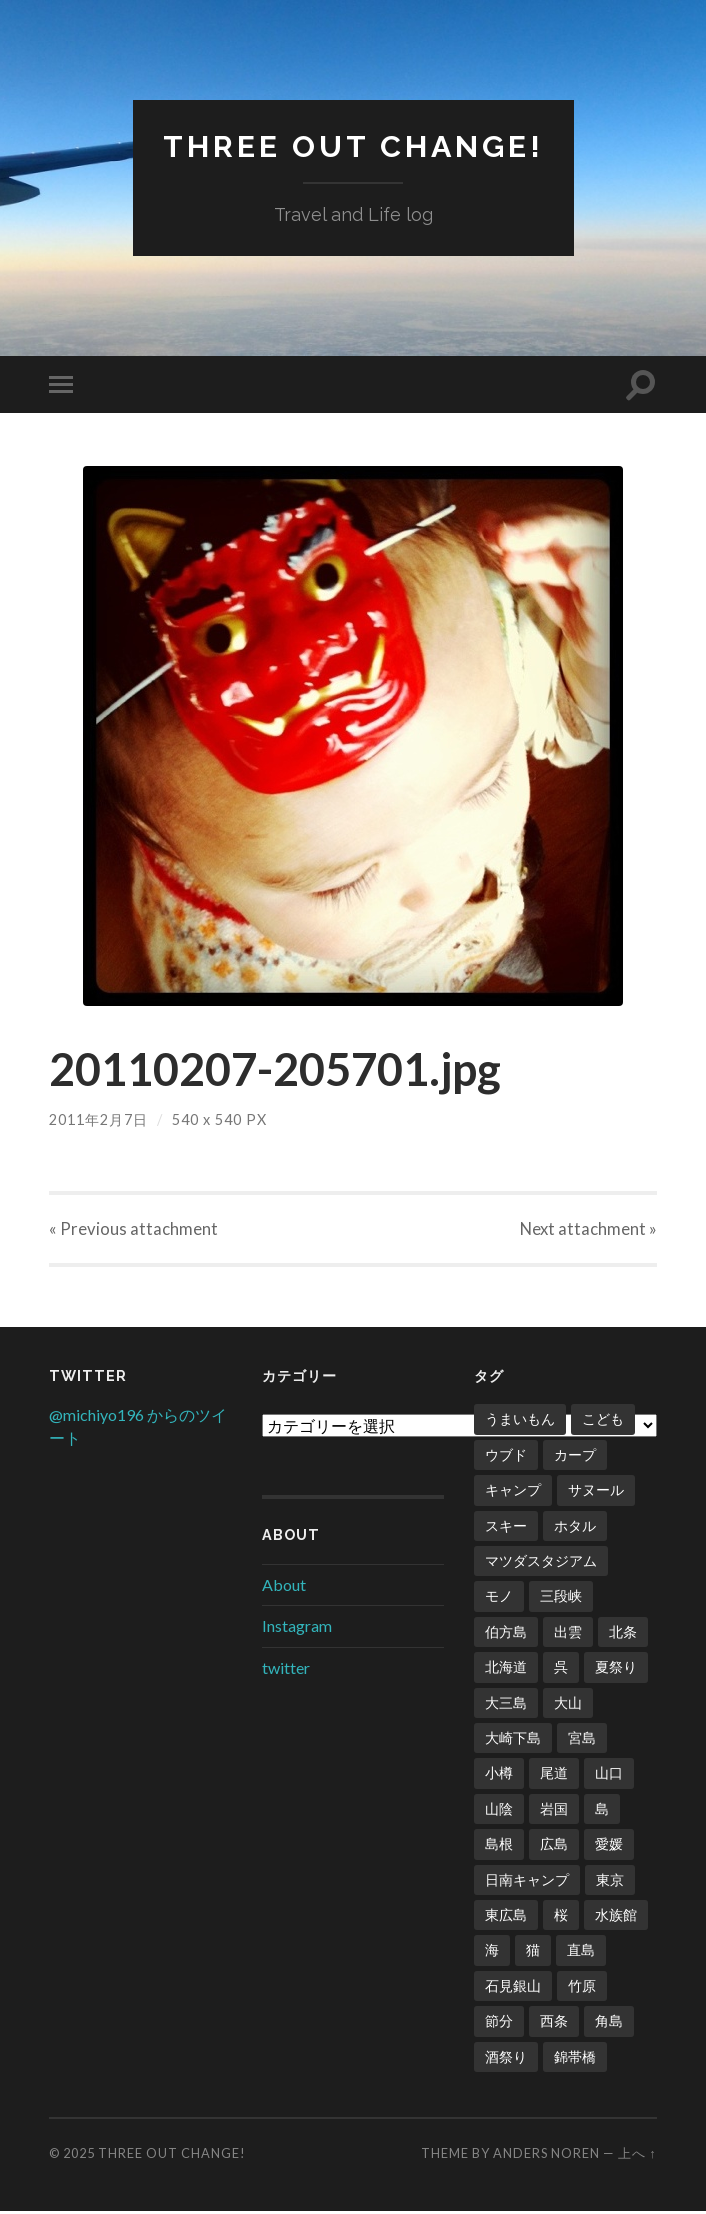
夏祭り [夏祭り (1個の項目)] (616, 1669)
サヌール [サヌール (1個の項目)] (596, 1492)
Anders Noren (546, 2156)
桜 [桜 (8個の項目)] (561, 1917)
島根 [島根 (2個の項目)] (499, 1846)
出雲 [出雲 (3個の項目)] (568, 1634)
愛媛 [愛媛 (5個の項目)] (609, 1846)
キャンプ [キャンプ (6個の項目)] (513, 1492)
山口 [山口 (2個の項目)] (609, 1775)
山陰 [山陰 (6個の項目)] (499, 1811)
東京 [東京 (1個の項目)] (610, 1882)
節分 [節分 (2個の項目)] (499, 2023)
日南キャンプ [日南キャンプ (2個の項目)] (527, 1882)
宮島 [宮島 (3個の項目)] (582, 1740)
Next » (587, 1230)
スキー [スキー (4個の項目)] (506, 1528)
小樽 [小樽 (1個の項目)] (499, 1775)
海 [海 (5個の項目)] (492, 1952)
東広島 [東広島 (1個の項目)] (506, 1917)
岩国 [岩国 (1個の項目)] (554, 1811)
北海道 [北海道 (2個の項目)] (506, 1669)
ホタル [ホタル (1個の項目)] (575, 1528)
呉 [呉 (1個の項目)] (561, 1669)
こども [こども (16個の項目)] (603, 1421)
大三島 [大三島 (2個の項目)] (506, 1705)
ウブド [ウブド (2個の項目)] (506, 1457)
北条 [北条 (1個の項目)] (623, 1634)
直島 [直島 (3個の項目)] (581, 1952)
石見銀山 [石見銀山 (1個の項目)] (513, 1988)
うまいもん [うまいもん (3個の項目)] (520, 1421)
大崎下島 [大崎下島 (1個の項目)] (513, 1740)
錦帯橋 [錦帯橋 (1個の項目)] (575, 2059)
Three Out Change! (353, 145)
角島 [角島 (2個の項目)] (609, 2023)
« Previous (133, 1230)
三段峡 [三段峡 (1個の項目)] (561, 1598)
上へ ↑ (637, 2156)
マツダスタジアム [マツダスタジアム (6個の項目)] (541, 1563)
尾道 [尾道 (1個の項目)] (554, 1775)
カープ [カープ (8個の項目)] (575, 1457)
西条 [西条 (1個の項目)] (554, 2023)
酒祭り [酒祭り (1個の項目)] (506, 2059)
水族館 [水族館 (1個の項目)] (616, 1917)
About (284, 1587)
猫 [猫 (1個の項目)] (533, 1952)
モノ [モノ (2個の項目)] (499, 1598)
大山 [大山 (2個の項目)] (568, 1705)
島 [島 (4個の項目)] (602, 1811)
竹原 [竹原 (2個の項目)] (582, 1988)
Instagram (297, 1628)
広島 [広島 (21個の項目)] (554, 1846)
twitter (286, 1670)
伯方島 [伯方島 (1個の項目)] (506, 1634)
